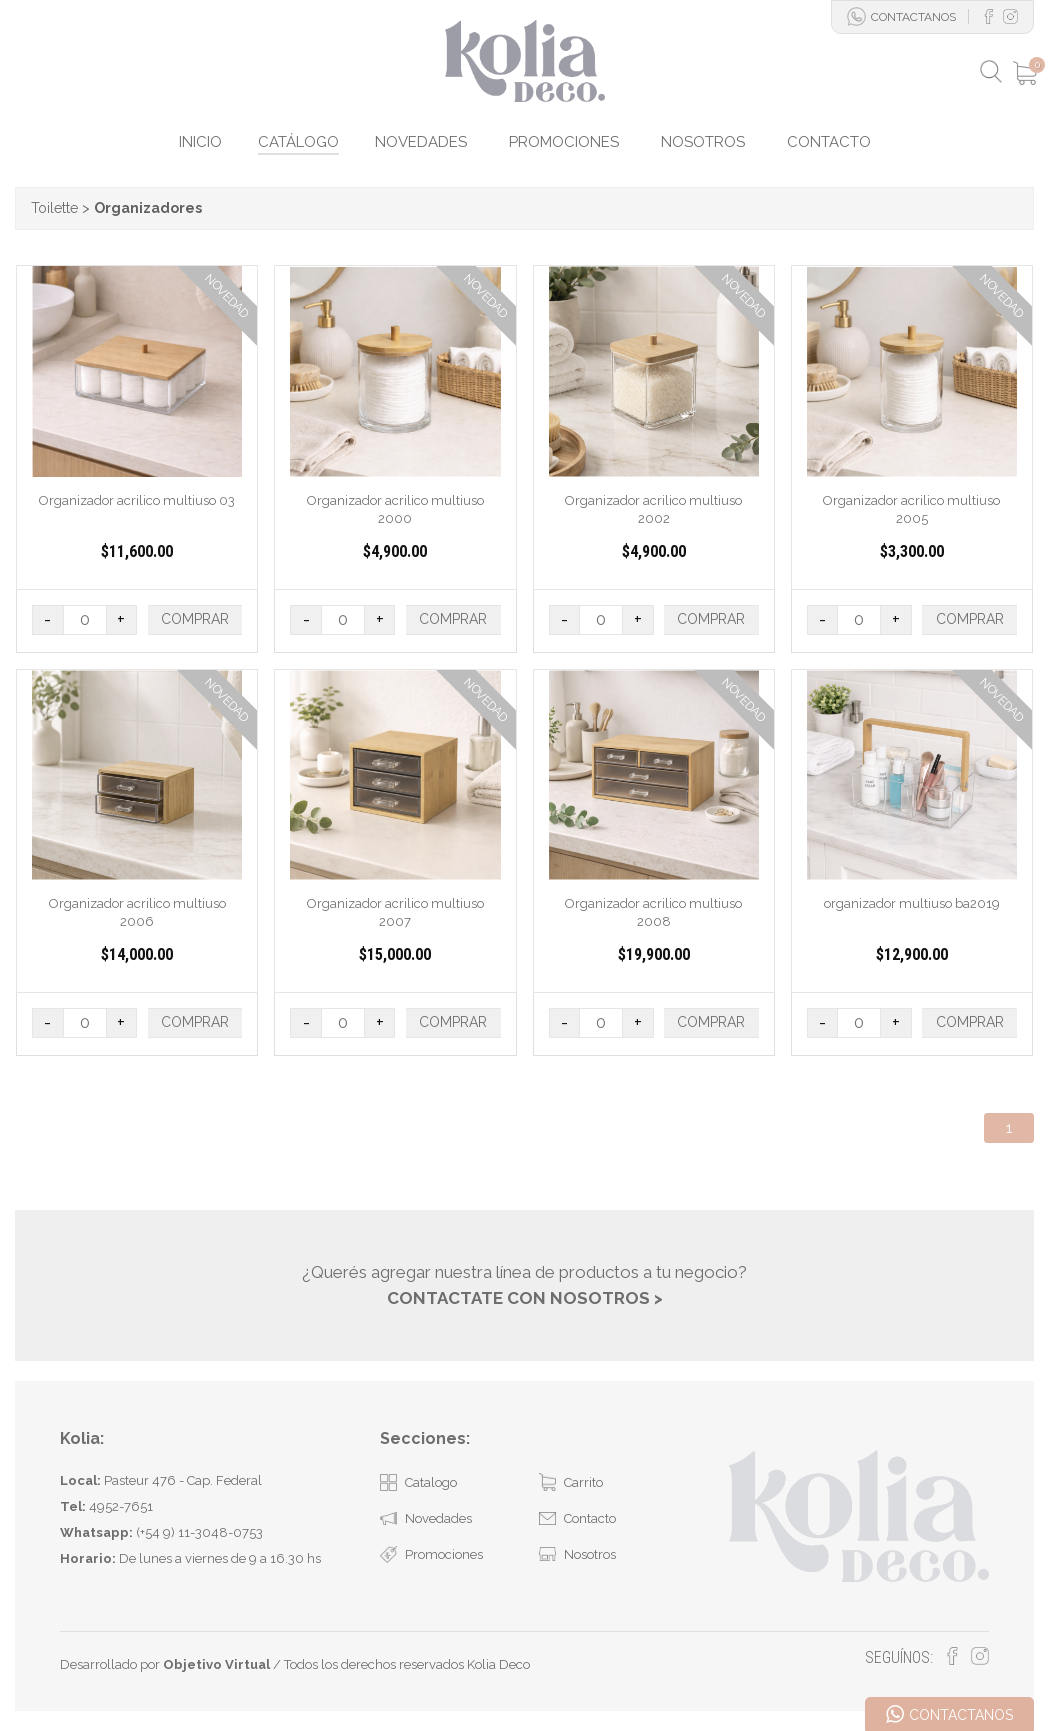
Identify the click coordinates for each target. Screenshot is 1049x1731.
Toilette (54, 208)
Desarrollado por (165, 1664)
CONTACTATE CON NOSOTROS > (525, 1297)
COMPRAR (195, 619)
